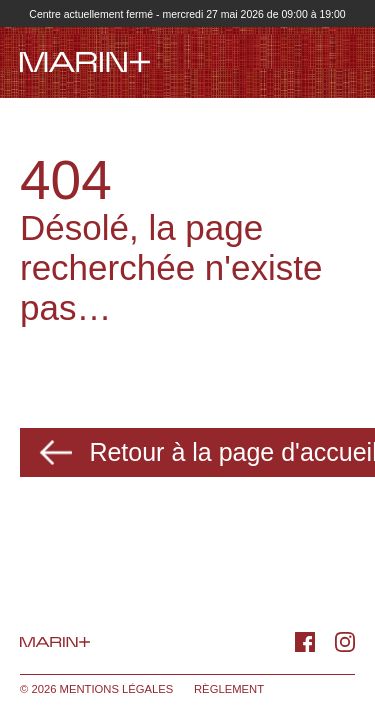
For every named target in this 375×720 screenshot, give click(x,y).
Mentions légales (117, 689)
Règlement (229, 689)
